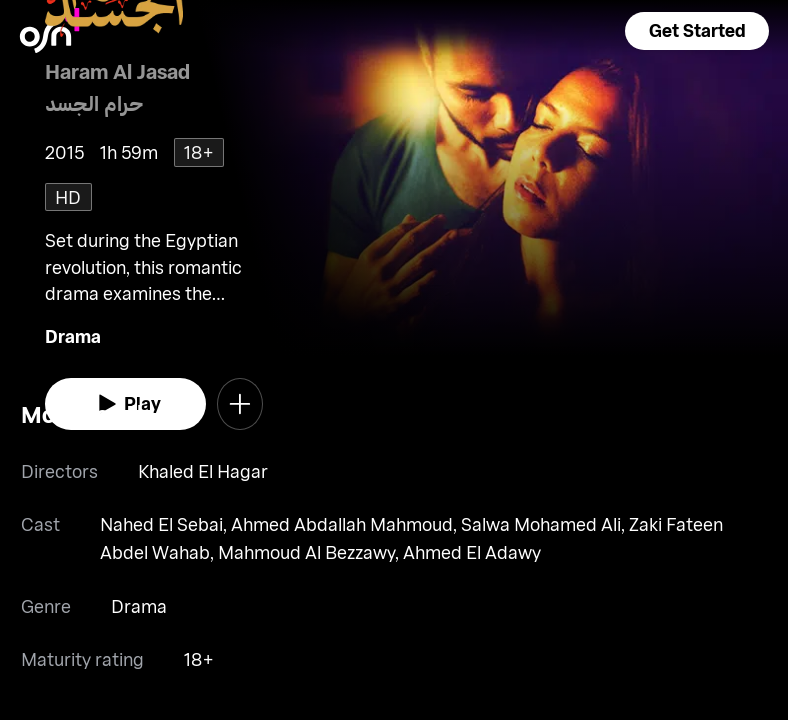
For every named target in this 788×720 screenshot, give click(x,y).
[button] (697, 31)
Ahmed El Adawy (472, 552)
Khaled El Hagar (203, 471)
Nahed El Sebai (161, 524)
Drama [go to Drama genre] (73, 336)
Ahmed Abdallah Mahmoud (342, 524)
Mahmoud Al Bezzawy (306, 552)
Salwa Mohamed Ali (541, 524)
